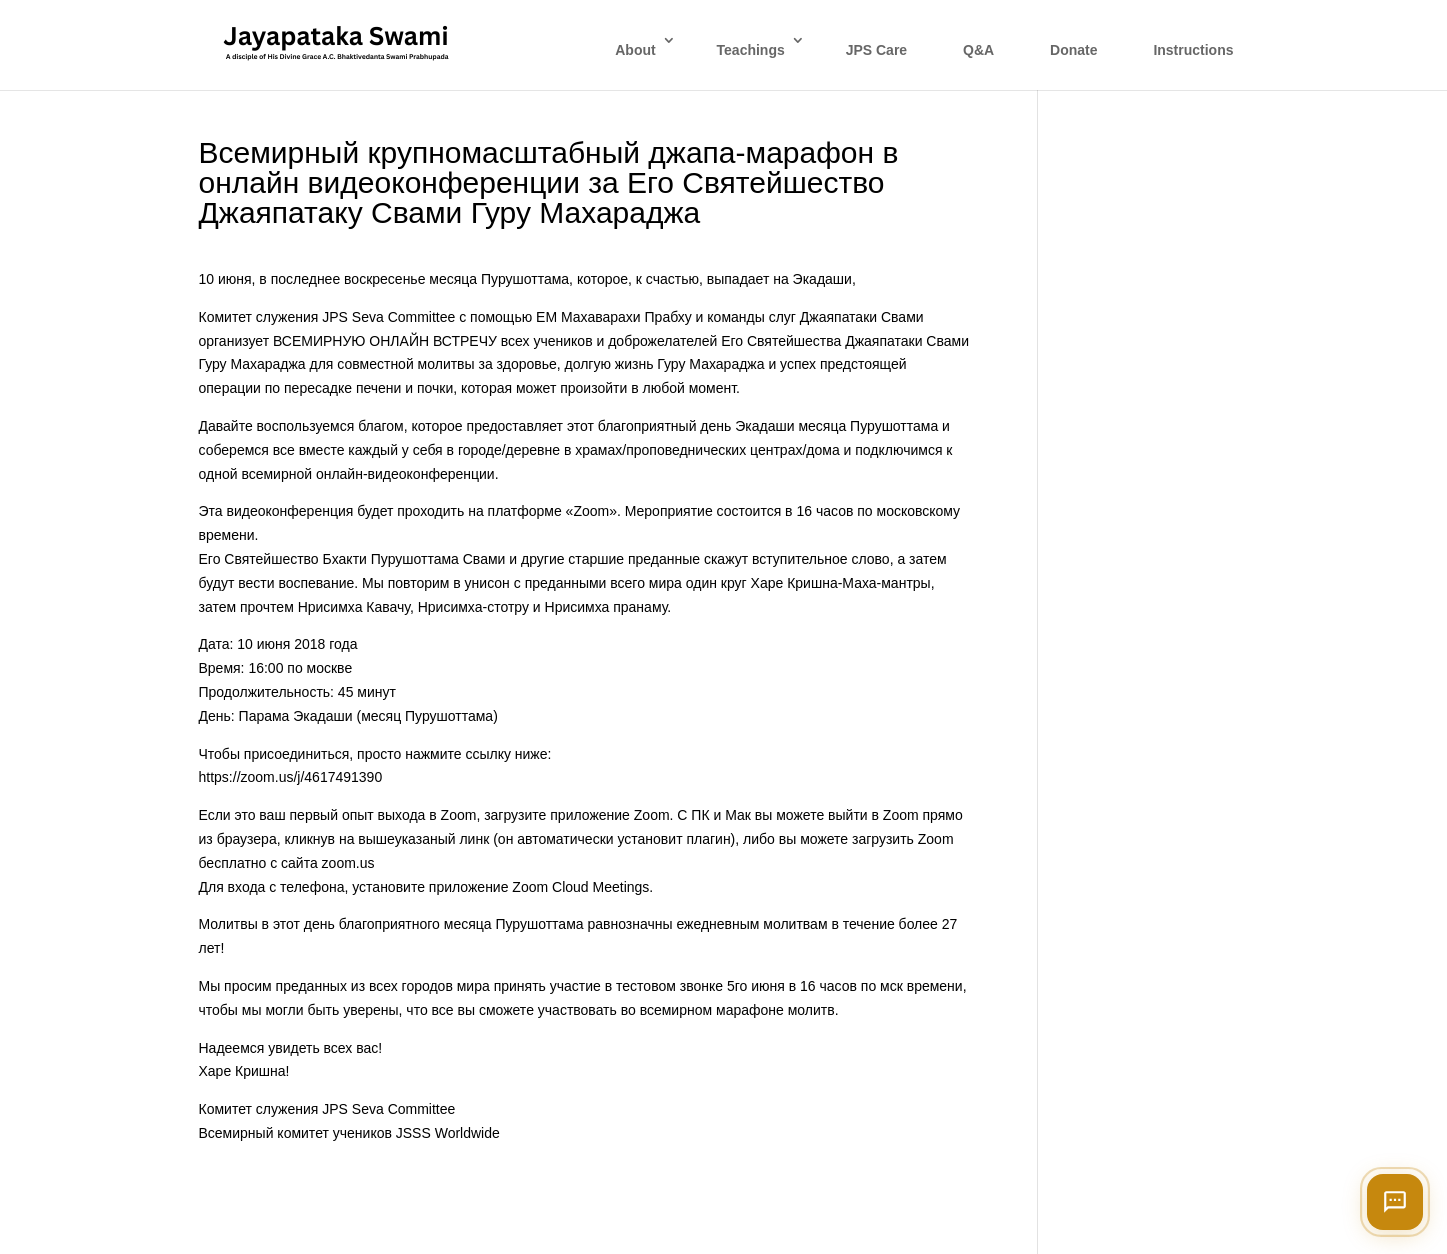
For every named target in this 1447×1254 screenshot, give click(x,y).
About (635, 50)
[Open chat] (1395, 1202)
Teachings (751, 50)
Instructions (1193, 50)
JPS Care (876, 50)
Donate (1073, 50)
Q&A (978, 50)
